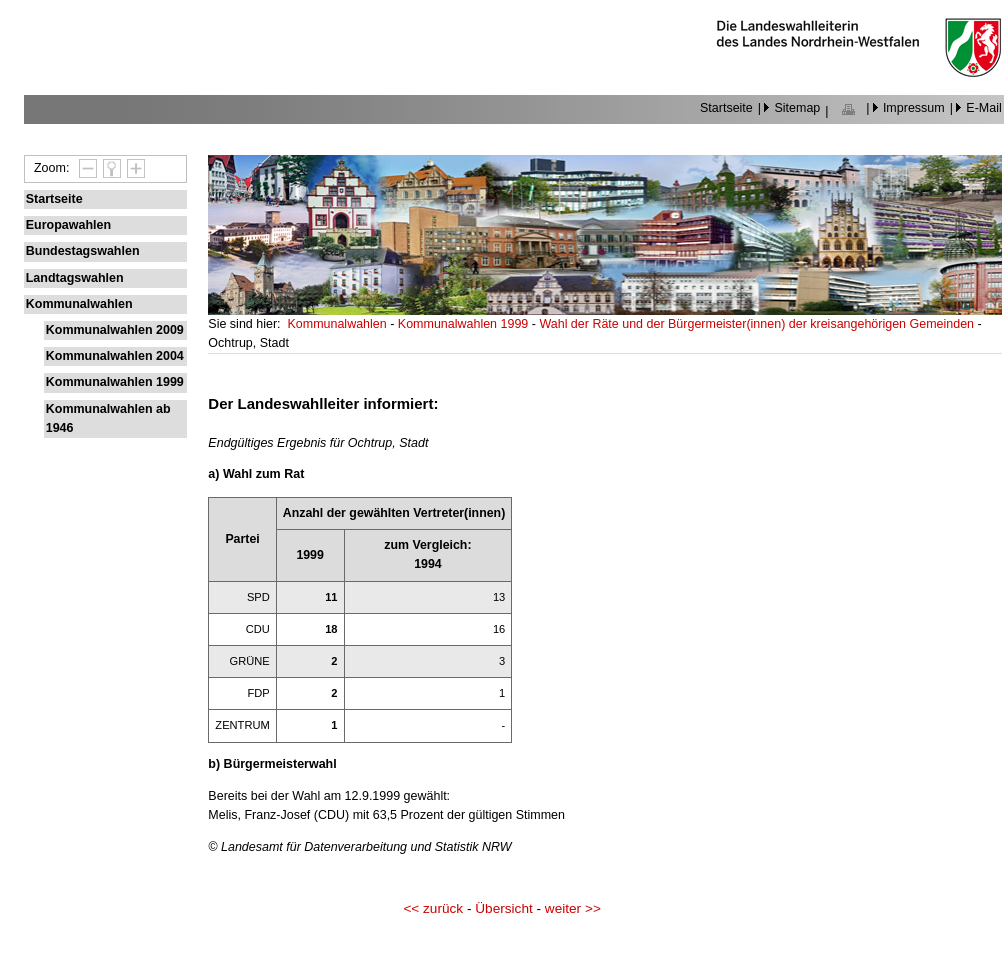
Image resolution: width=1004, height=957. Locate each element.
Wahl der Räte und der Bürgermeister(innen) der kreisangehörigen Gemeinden (758, 324)
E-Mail (983, 108)
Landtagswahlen (75, 278)
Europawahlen (68, 225)
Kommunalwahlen (79, 304)
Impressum (914, 108)
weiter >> (573, 908)
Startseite (726, 108)
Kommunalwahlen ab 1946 (108, 418)
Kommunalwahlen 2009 (115, 330)
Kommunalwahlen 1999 (115, 382)
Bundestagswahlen (83, 251)
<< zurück (433, 908)
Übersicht (503, 908)
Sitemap (797, 108)
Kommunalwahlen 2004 (115, 356)
